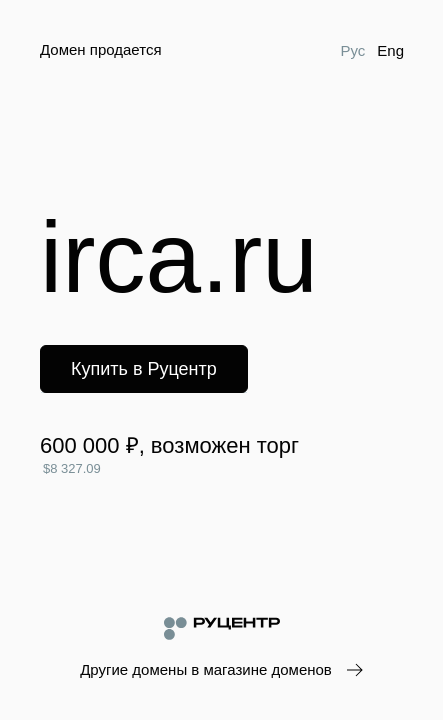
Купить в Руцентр (144, 369)
